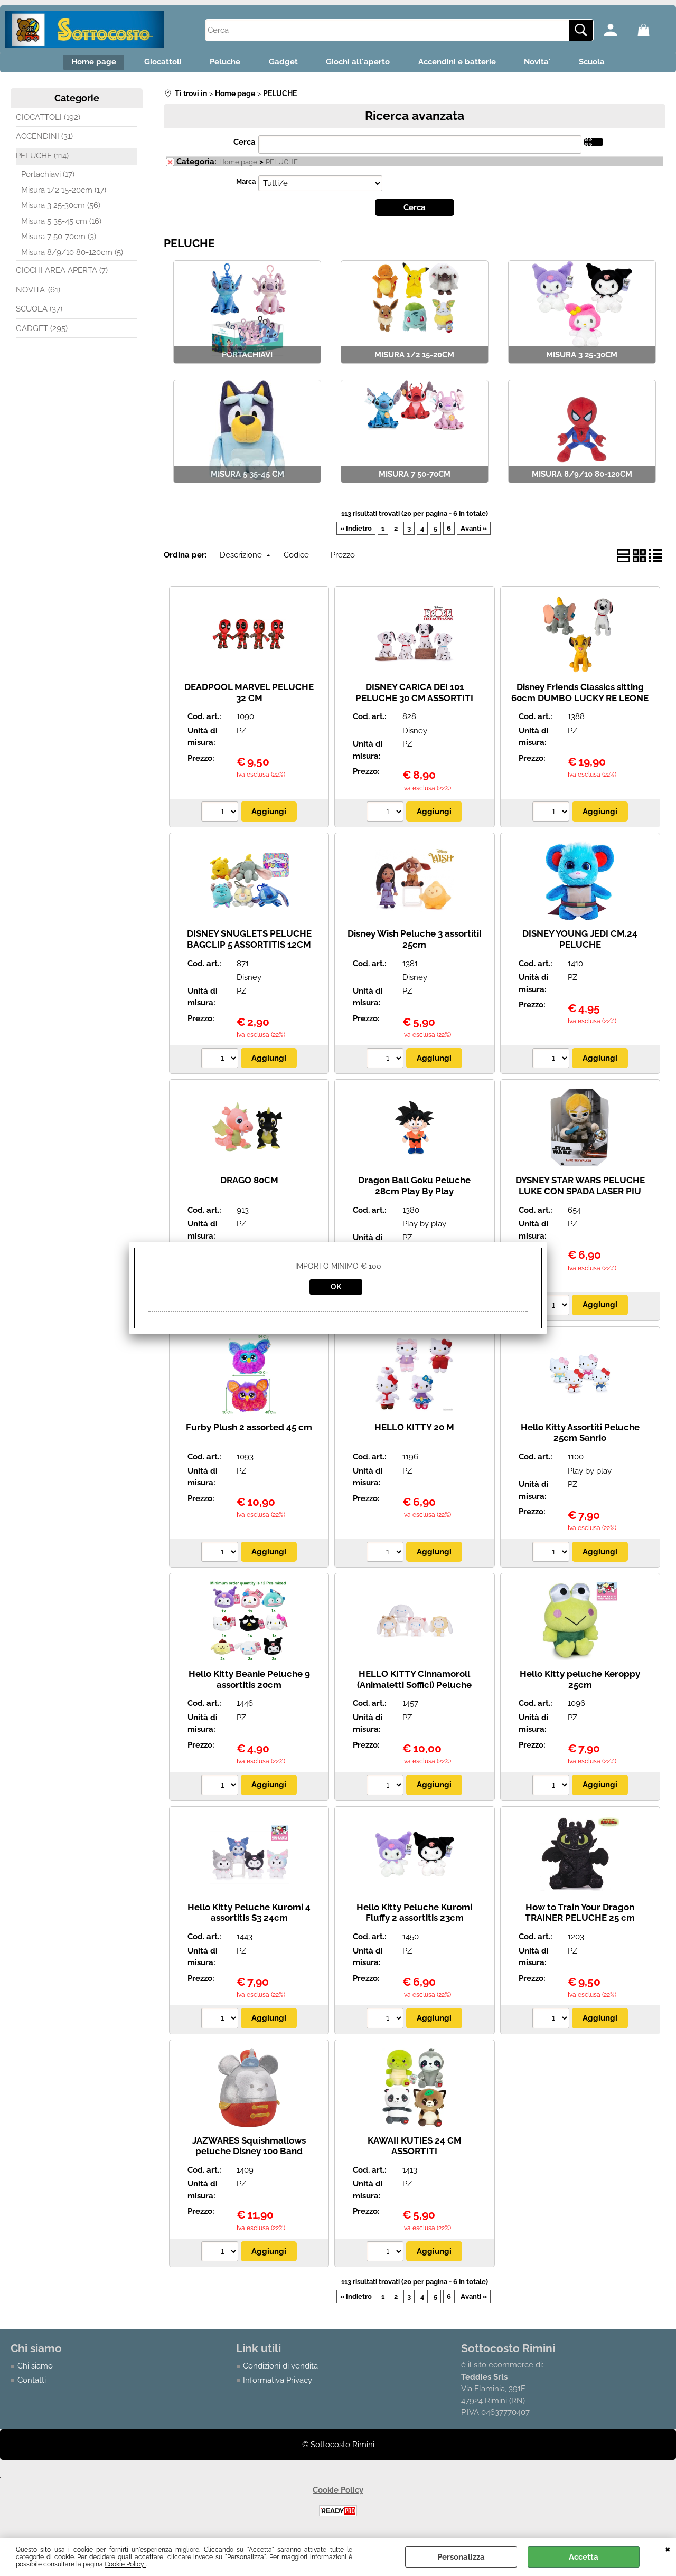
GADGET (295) (42, 330)
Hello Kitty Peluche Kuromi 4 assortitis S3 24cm (249, 1915)
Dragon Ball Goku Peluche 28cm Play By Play (414, 1188)
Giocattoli (154, 63)
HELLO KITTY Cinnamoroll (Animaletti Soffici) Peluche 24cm (414, 1687)
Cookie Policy (125, 2564)
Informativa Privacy (277, 2382)
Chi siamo (35, 2368)
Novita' (546, 63)
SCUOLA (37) (39, 311)
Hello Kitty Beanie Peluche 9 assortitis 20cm (249, 1681)
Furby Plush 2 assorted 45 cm (249, 1429)
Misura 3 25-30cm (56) (60, 208)
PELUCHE (282, 164)
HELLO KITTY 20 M (414, 1429)
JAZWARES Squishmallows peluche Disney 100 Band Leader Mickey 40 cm (249, 2153)
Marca (246, 183)
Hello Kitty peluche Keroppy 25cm (580, 1681)
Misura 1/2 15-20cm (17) (63, 192)
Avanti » (474, 531)
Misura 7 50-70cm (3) (58, 239)
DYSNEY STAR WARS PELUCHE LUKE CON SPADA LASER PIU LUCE (580, 1193)
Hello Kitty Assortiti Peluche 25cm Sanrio (580, 1435)
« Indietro (356, 531)
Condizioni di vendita (280, 2368)
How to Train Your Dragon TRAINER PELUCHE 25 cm (580, 1915)
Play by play (424, 1226)
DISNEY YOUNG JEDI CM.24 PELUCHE (579, 941)
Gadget (281, 63)
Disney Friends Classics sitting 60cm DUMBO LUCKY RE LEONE (580, 694)
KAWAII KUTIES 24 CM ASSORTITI (415, 2148)
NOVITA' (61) (38, 292)
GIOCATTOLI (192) (48, 119)
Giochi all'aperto (360, 63)
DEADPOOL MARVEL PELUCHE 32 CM (249, 694)
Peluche (220, 63)
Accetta (583, 2557)
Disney (414, 733)
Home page (81, 63)
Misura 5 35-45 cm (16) (61, 223)
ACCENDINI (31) (44, 139)
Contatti (31, 2382)
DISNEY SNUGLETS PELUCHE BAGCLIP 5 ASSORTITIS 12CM (249, 941)
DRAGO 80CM (249, 1182)
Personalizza (461, 2557)
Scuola (604, 63)
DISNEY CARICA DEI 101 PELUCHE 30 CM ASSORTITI (414, 694)
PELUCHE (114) (42, 158)
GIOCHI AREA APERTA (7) (62, 273)
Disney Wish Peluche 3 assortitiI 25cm (415, 941)
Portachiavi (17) (47, 177)
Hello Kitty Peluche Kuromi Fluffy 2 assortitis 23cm (414, 1915)
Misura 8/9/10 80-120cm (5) (72, 254)
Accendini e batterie (462, 63)
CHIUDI (668, 2548)
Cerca (244, 144)
